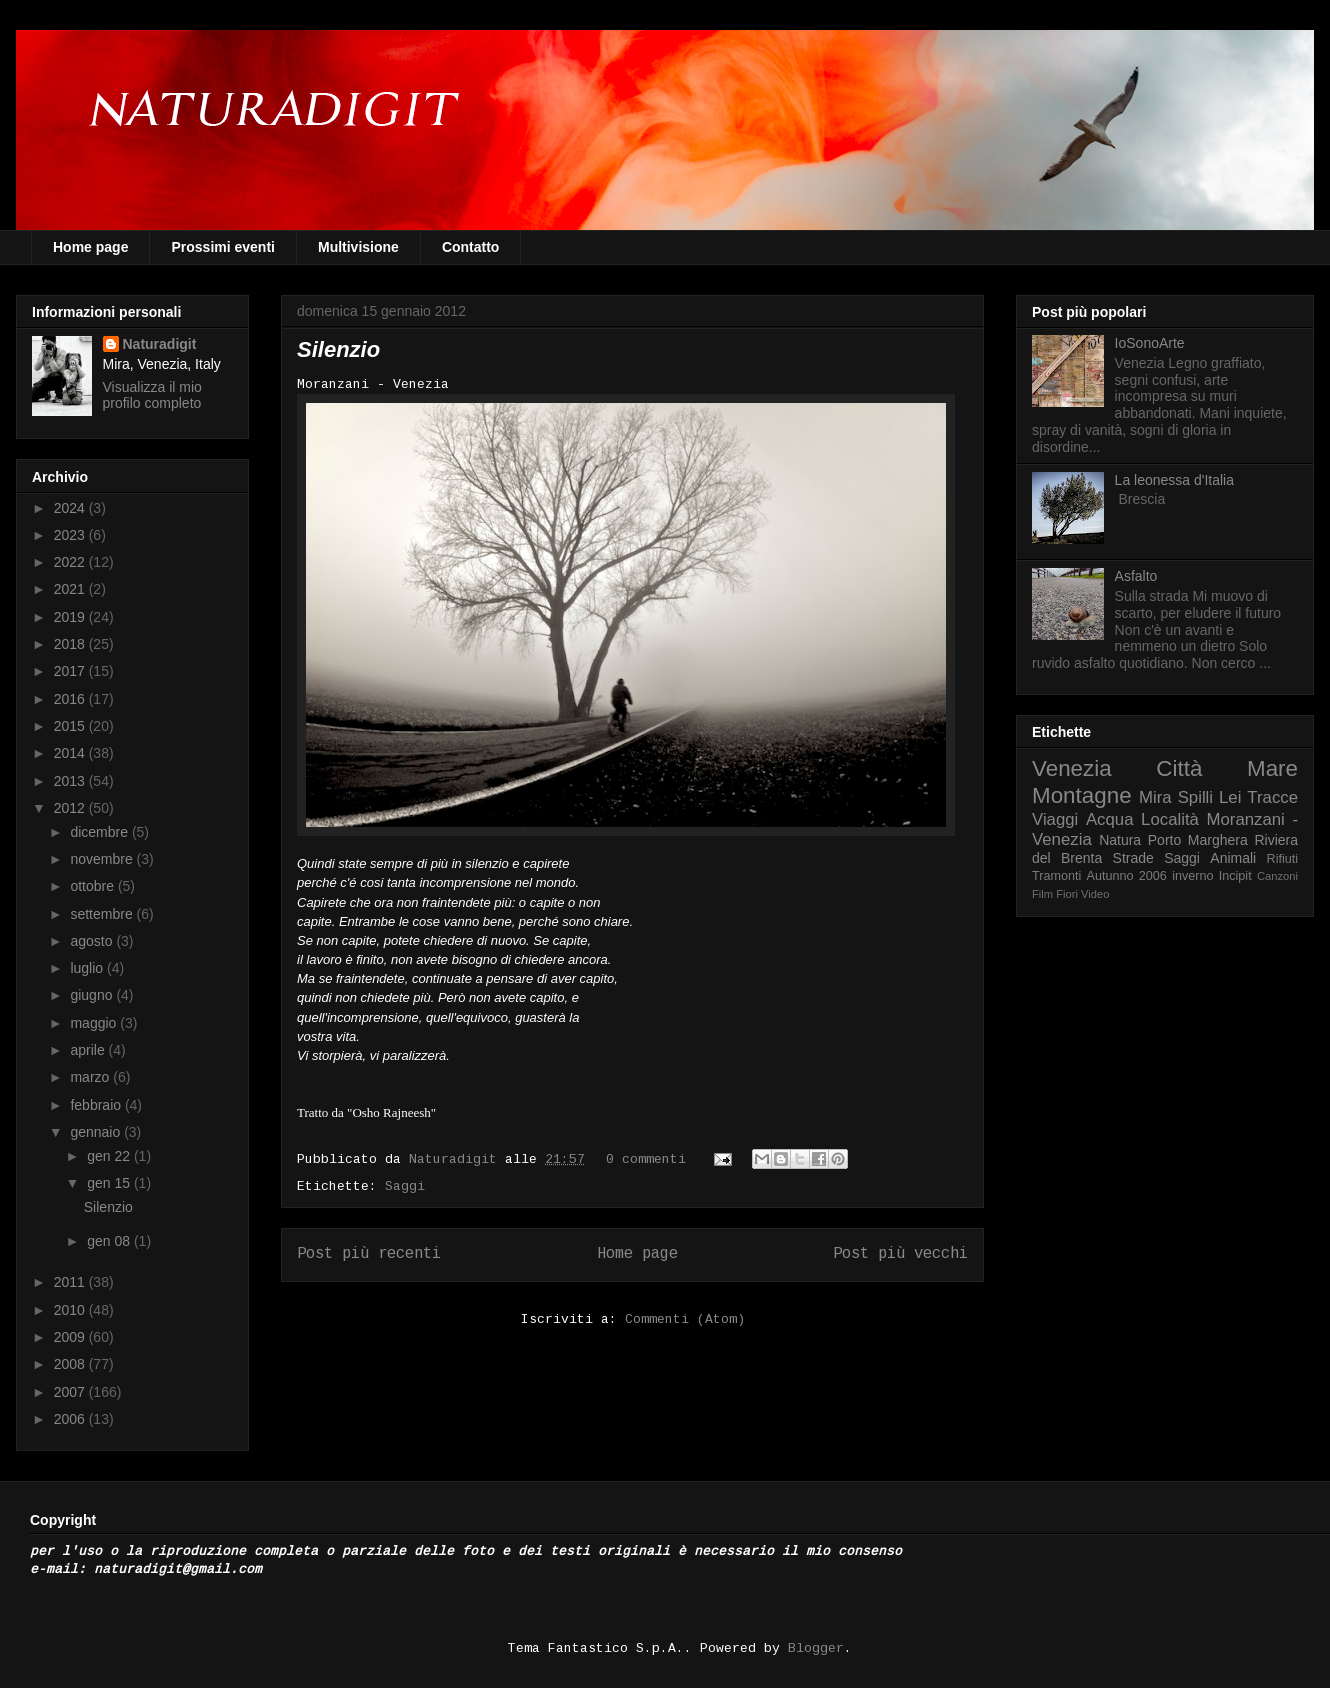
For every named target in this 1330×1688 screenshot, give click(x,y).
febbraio (97, 1105)
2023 (71, 535)
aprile (89, 1050)
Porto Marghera (1198, 840)
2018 (71, 644)
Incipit (1235, 876)
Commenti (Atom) (685, 1319)
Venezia (1072, 768)
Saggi (405, 1186)
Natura (1120, 840)
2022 (71, 562)
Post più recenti (369, 1254)
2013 (71, 781)
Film (1042, 894)
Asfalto (1136, 576)
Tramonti (1056, 876)
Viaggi (1055, 819)
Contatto (471, 247)
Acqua (1110, 819)
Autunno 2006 (1127, 876)
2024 (71, 508)
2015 (71, 726)
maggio (95, 1023)
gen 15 (110, 1183)
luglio (88, 968)
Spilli (1195, 797)
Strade (1133, 858)
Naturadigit (457, 1159)
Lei (1230, 797)
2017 (71, 671)
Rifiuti (1283, 859)
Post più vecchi (900, 1254)
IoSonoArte (1150, 343)
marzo (91, 1077)
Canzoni (1277, 876)
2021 (71, 589)
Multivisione (358, 247)
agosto (93, 941)
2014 (71, 753)
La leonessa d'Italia (1174, 480)
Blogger (816, 1648)
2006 (71, 1419)
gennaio (97, 1132)
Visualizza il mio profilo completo (152, 395)
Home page (90, 247)
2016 (71, 699)
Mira (1155, 797)
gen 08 (110, 1241)
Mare (1272, 768)
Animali (1233, 858)
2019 (71, 617)
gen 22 (110, 1156)
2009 (71, 1337)
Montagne (1082, 795)
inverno (1192, 876)
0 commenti (646, 1159)
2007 (71, 1392)
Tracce (1272, 797)
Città (1179, 768)
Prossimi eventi (223, 247)
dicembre (100, 832)
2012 (71, 808)
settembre (103, 914)
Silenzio (338, 349)
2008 (71, 1364)
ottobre (93, 886)
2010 (71, 1310)
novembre (103, 859)
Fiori (1067, 894)
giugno (93, 995)
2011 (71, 1282)
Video (1095, 894)
